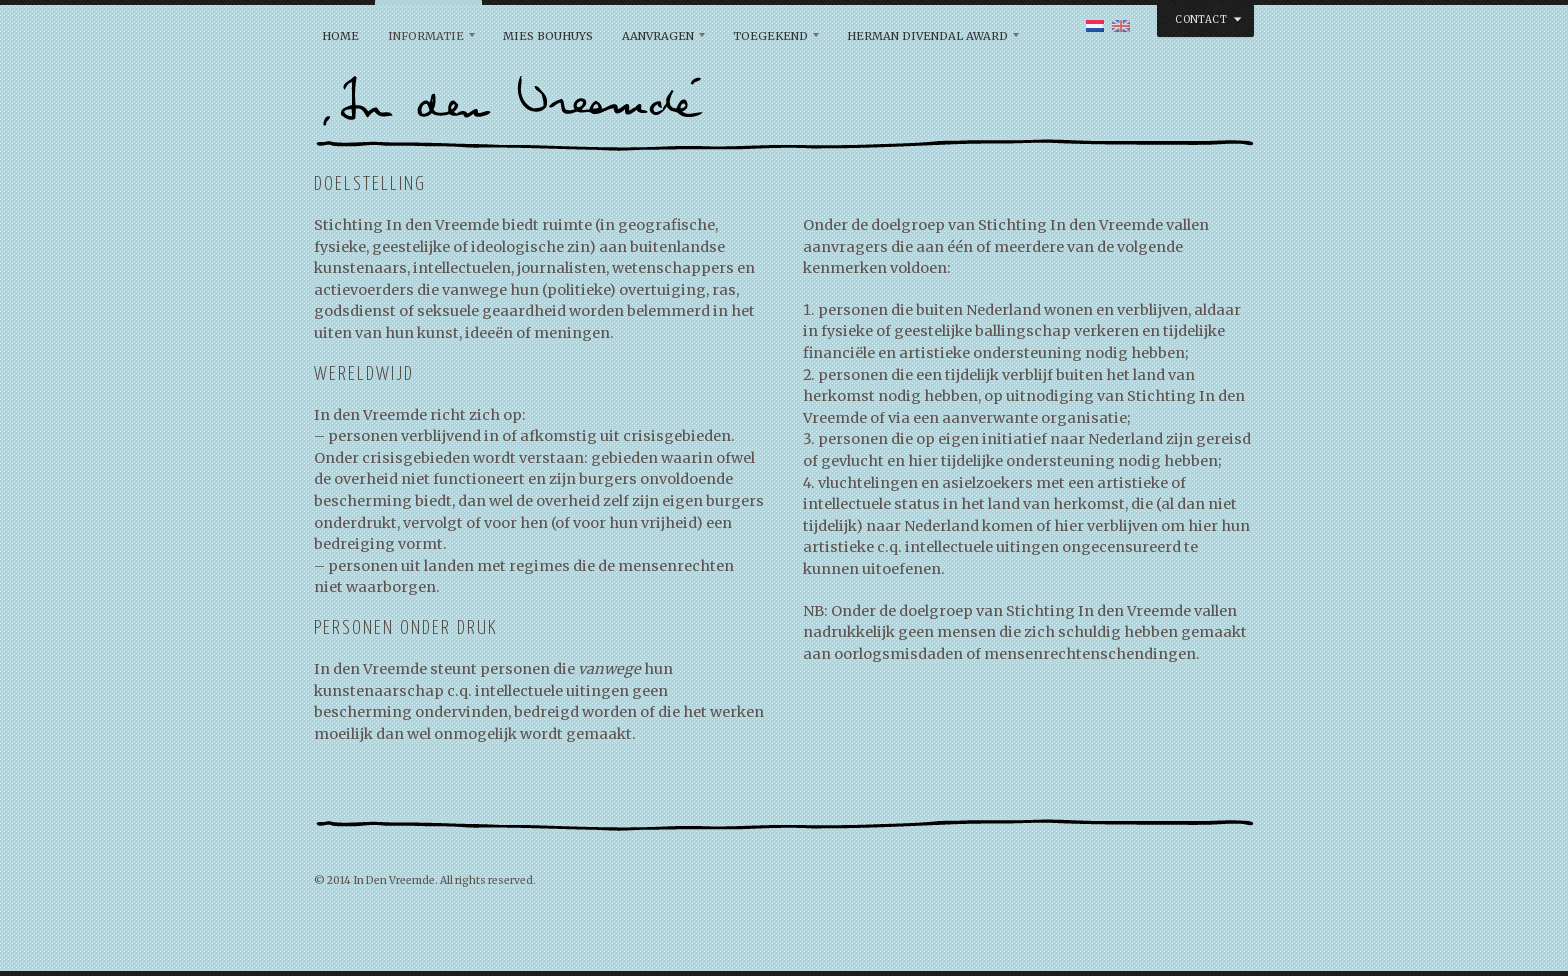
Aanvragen (658, 36)
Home (340, 36)
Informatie (426, 36)
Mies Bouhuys (548, 36)
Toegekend (770, 36)
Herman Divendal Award (927, 36)
